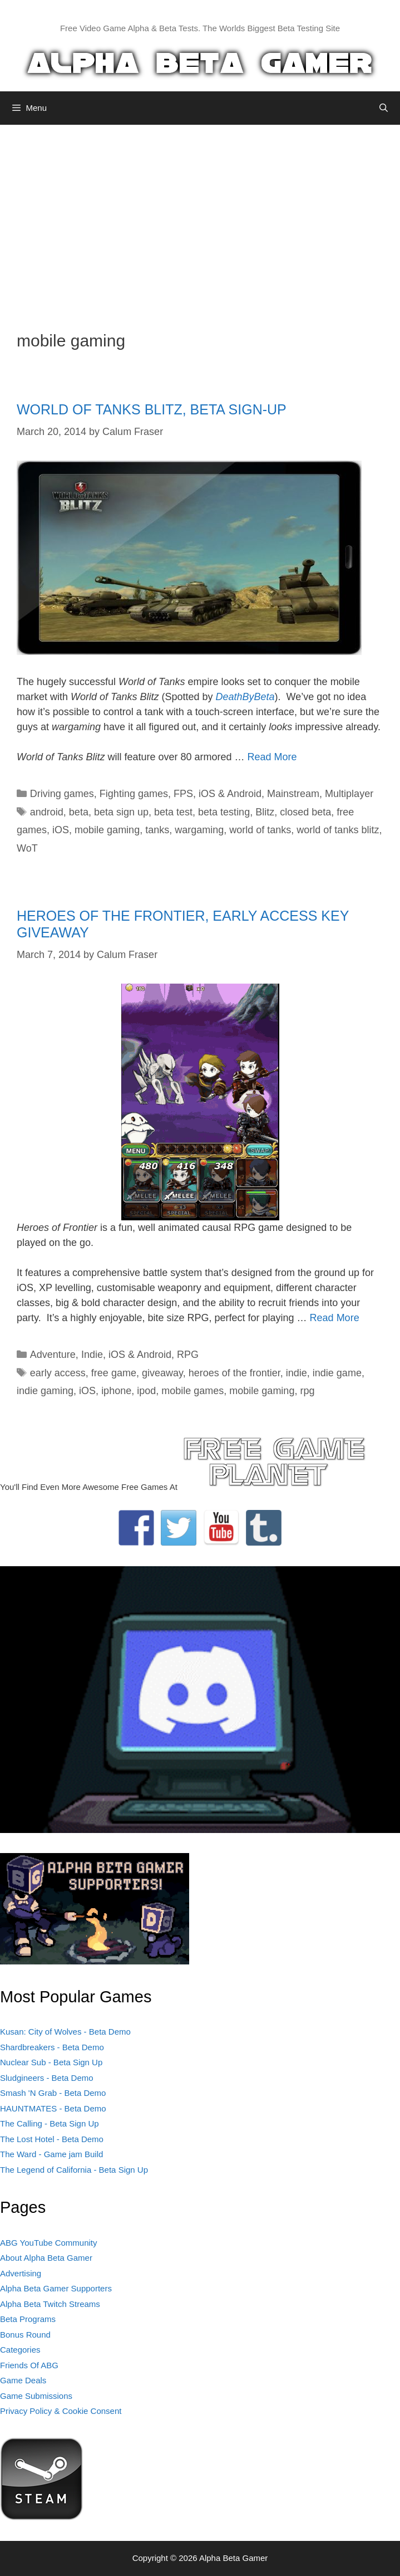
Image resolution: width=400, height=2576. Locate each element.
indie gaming (45, 1390)
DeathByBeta (244, 696)
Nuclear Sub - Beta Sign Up (51, 2062)
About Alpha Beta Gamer (46, 2257)
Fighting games (134, 793)
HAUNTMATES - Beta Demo (53, 2108)
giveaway (162, 1373)
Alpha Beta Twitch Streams (50, 2304)
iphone (116, 1390)
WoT (27, 848)
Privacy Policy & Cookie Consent (60, 2411)
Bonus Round (25, 2334)
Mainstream (293, 793)
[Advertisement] (200, 219)
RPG (188, 1354)
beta (78, 812)
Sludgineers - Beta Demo (46, 2078)
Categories (20, 2349)
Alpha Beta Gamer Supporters (56, 2288)
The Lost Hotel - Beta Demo (51, 2139)
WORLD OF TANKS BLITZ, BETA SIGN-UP (152, 409)
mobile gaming (107, 829)
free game (113, 1373)
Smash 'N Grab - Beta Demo (53, 2093)
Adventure (53, 1354)
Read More (272, 756)
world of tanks (260, 829)
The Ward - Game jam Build (51, 2154)
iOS (60, 829)
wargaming (199, 829)
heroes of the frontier (234, 1373)
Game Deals (23, 2380)
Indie (92, 1354)
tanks (157, 829)
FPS (183, 793)
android (46, 812)
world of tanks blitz (338, 829)
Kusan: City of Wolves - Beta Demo (65, 2031)
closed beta (305, 812)
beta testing (224, 812)
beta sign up (121, 812)
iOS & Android (230, 793)
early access (58, 1373)
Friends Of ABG (29, 2365)
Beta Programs (28, 2319)
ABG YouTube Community (48, 2242)
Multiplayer (349, 793)
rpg (307, 1390)
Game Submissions (36, 2396)
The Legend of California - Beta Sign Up (74, 2169)
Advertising (20, 2273)
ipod (146, 1390)
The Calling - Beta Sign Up (49, 2123)
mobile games (192, 1390)
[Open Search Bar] (383, 108)
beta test (173, 812)
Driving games (62, 793)
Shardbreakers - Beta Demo (52, 2047)
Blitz (264, 812)
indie (296, 1373)
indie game (337, 1373)
